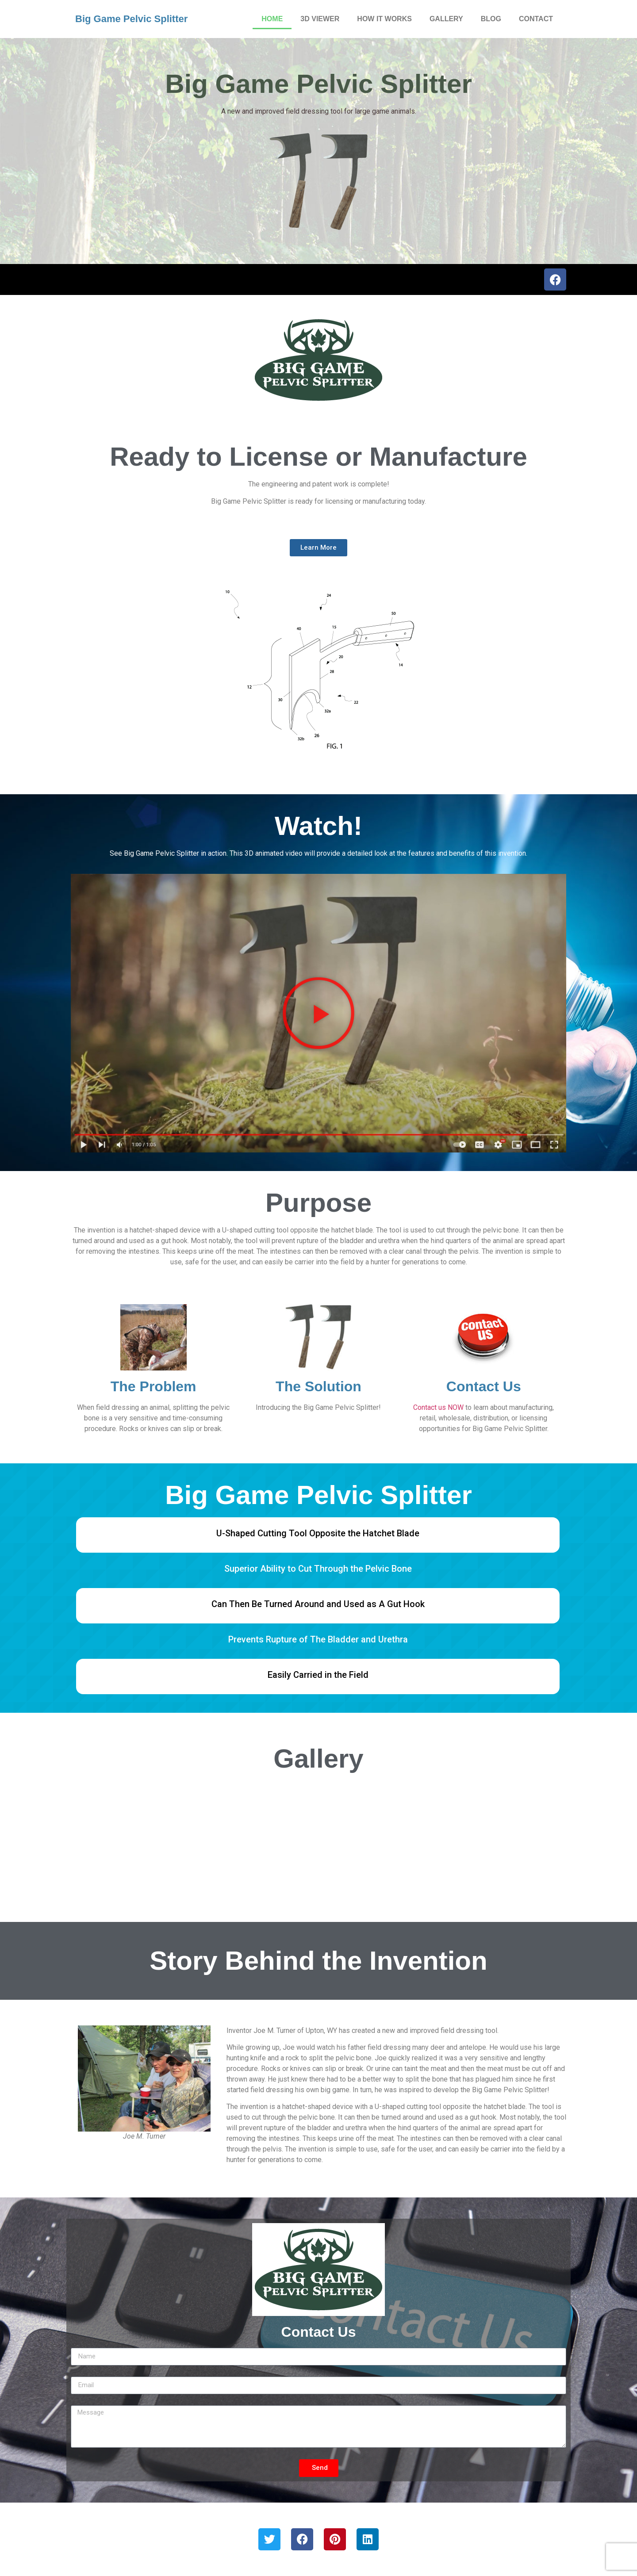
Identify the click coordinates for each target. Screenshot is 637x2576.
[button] (318, 1013)
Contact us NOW (438, 1407)
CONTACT (536, 19)
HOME (272, 19)
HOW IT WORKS (384, 19)
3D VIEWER (319, 19)
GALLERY (446, 19)
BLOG (491, 19)
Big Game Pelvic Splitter (131, 18)
